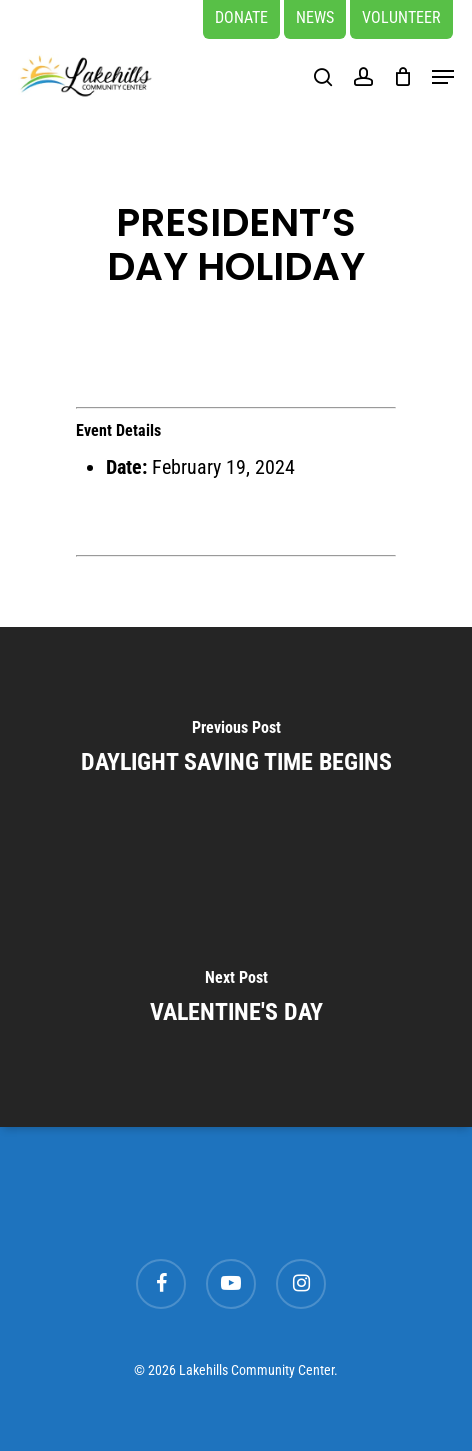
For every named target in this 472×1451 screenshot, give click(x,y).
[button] (443, 77)
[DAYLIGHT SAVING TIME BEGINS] (236, 752)
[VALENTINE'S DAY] (236, 1002)
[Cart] (402, 76)
